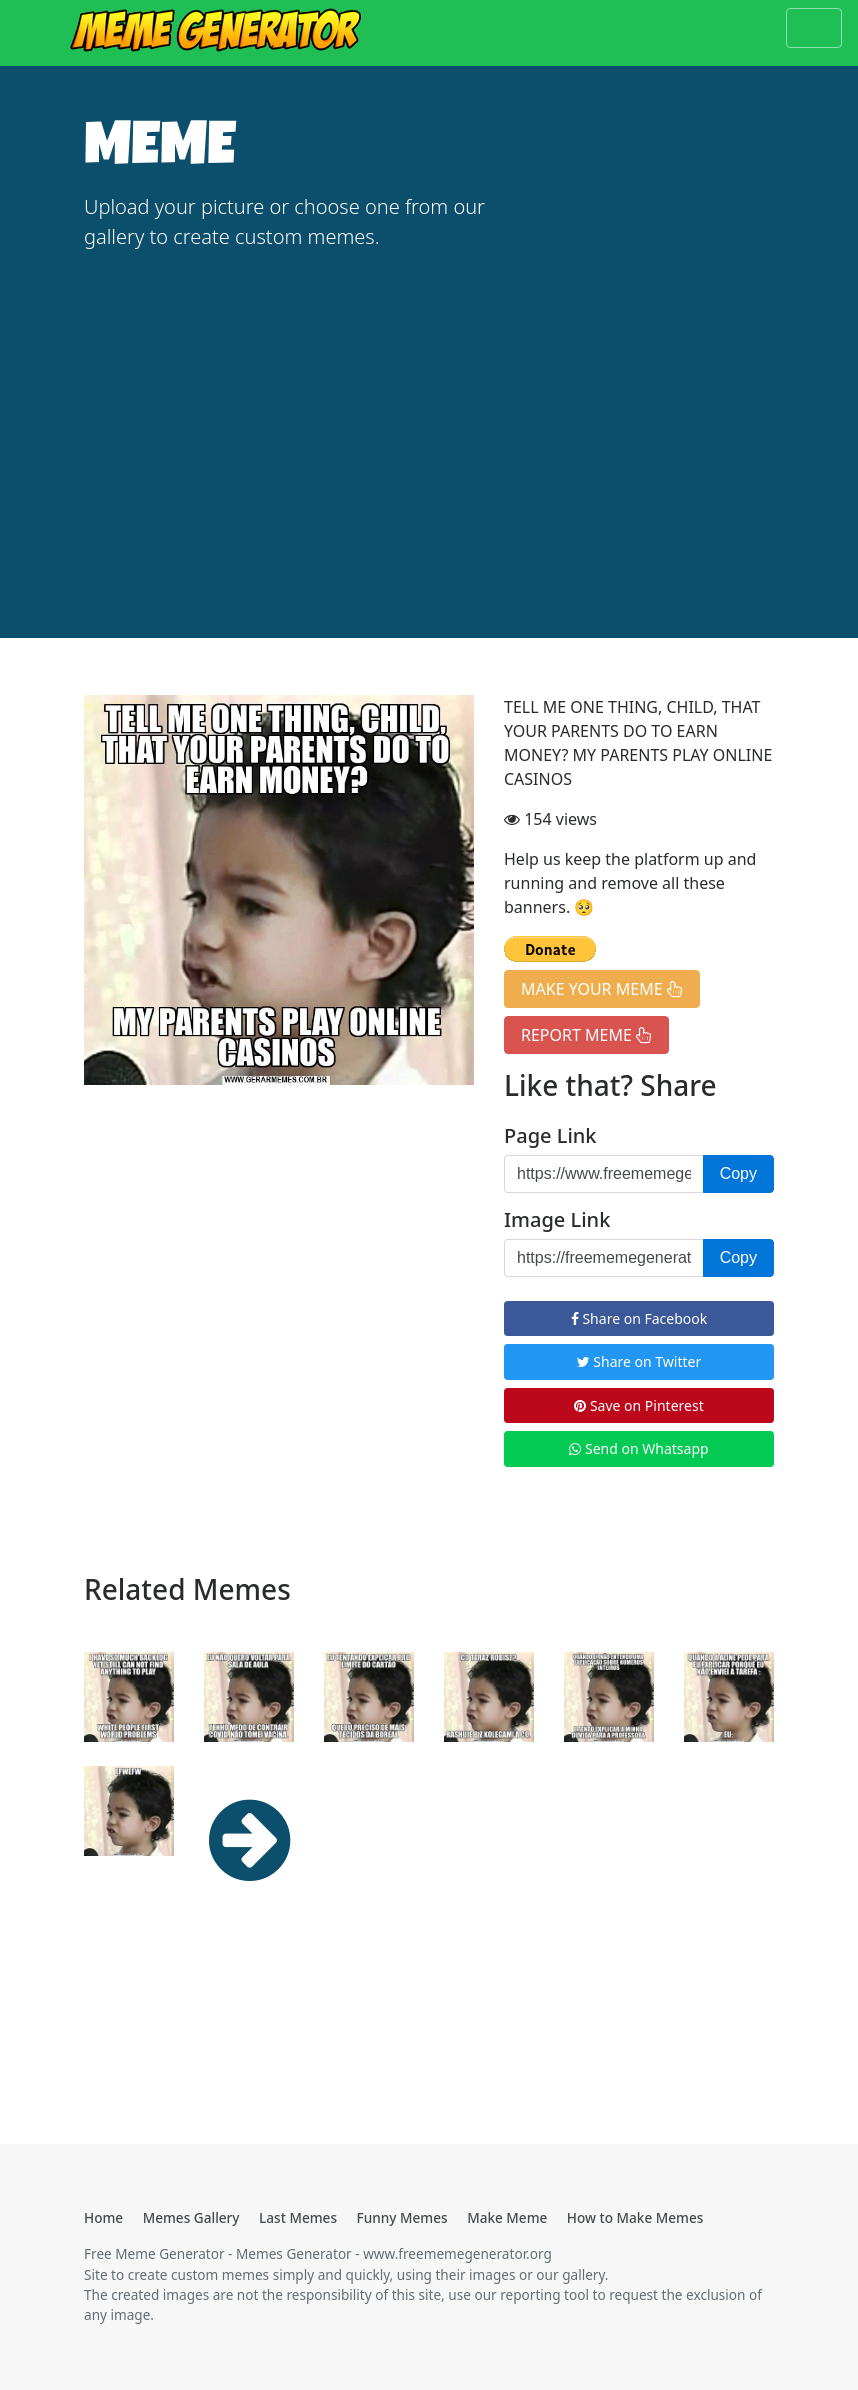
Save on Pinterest (638, 1405)
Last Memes (298, 2217)
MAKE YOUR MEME (602, 989)
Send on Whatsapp (638, 1448)
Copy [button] (738, 1173)
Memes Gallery (191, 2217)
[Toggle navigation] (814, 28)
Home (103, 2217)
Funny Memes (402, 2217)
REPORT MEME (586, 1035)
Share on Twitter (639, 1361)
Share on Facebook (639, 1318)
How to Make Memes (635, 2217)
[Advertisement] (429, 418)
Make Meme (507, 2217)
